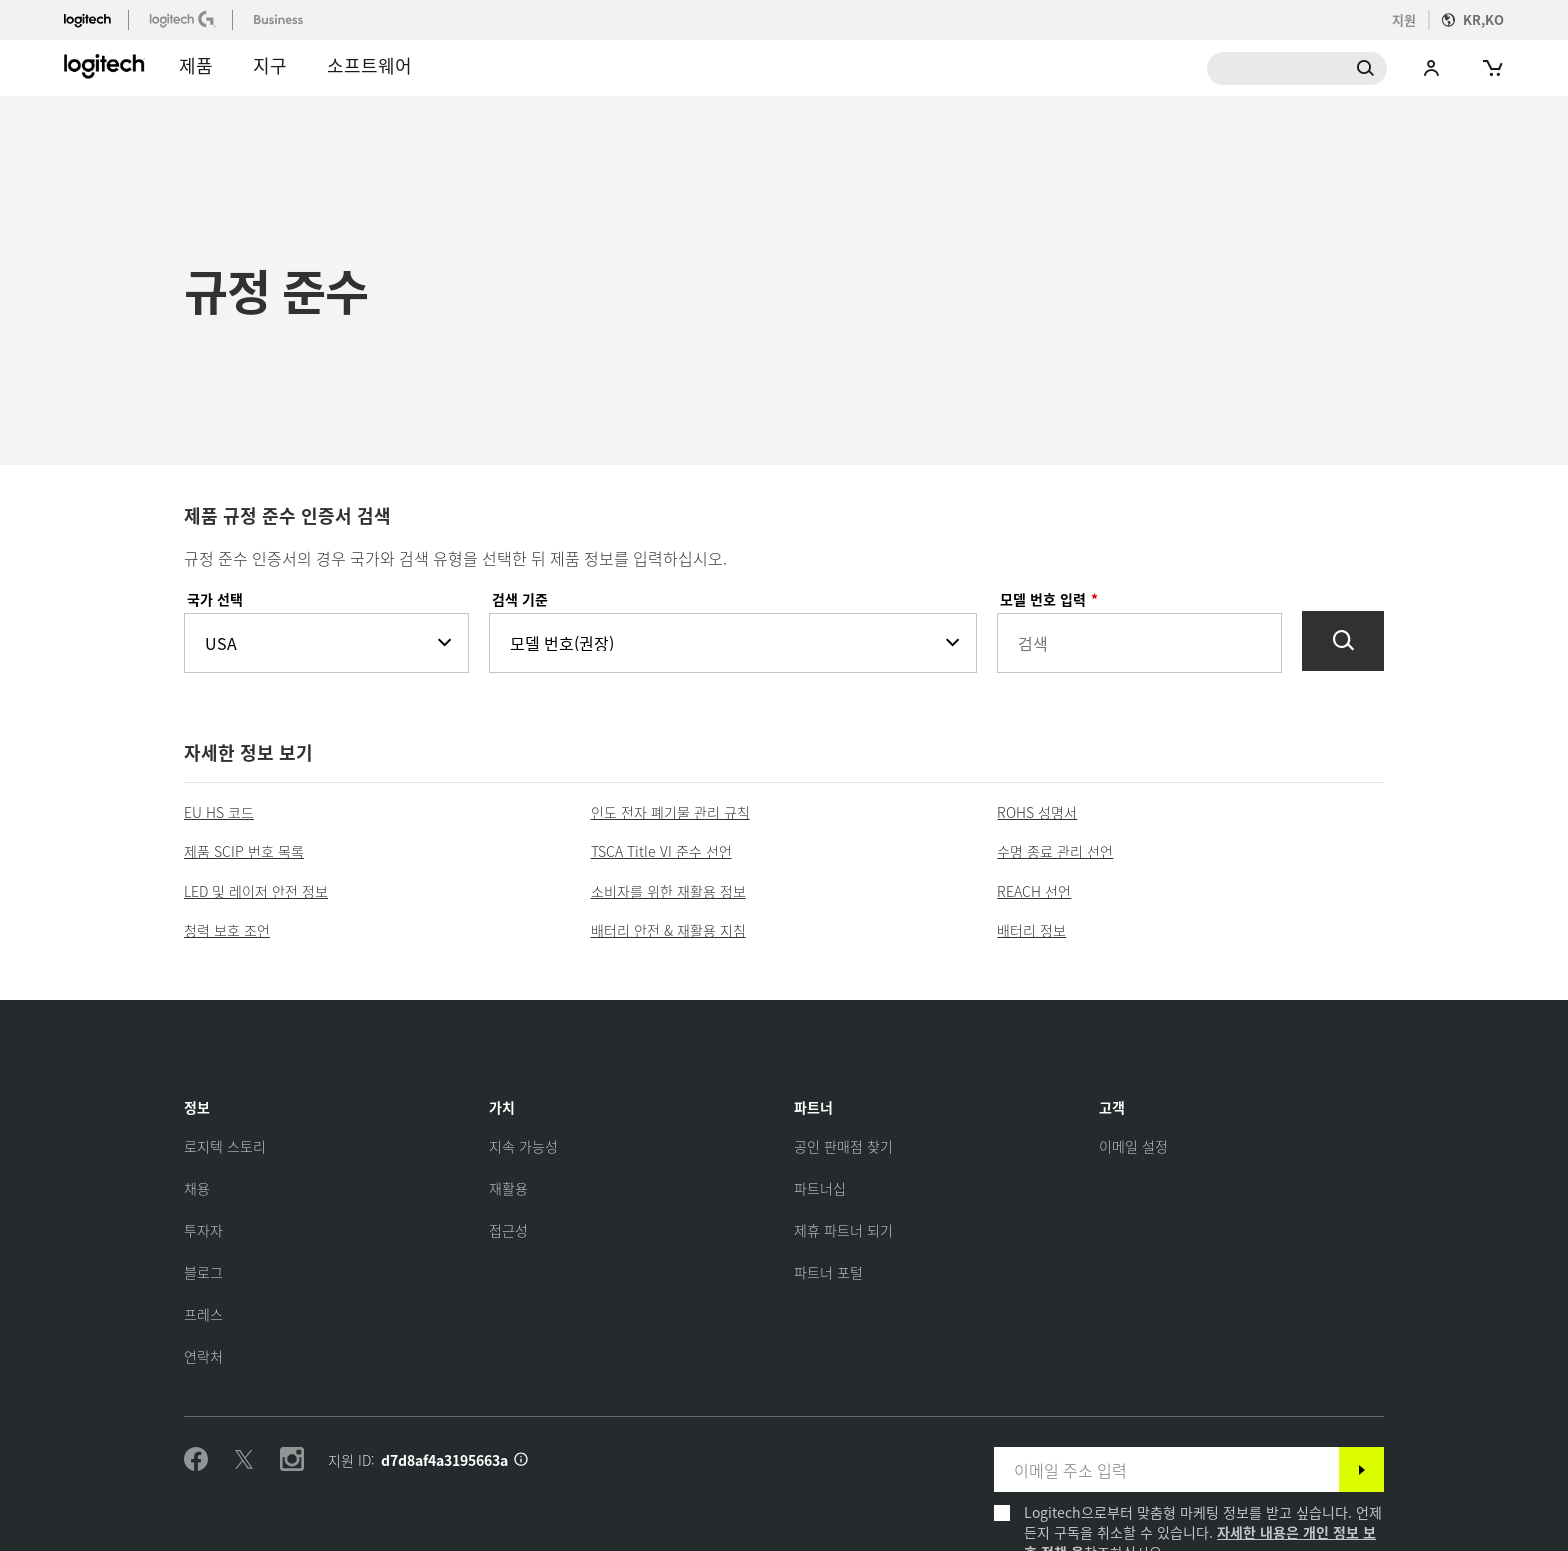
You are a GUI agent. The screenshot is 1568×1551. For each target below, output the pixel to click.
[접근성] (508, 1230)
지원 (1404, 19)
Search (1297, 68)
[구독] (1361, 1469)
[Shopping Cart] (1491, 68)
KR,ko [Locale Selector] (1483, 19)
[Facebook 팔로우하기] (196, 1460)
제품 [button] (196, 65)
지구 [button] (270, 65)
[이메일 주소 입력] (1166, 1469)
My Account (1432, 68)
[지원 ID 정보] (521, 1460)
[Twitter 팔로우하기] (244, 1460)
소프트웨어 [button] (369, 65)
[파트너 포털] (828, 1272)
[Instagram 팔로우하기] (292, 1460)
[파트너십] (820, 1188)
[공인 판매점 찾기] (843, 1146)
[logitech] (96, 19)
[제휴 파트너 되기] (843, 1230)
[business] (280, 19)
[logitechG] (184, 19)
